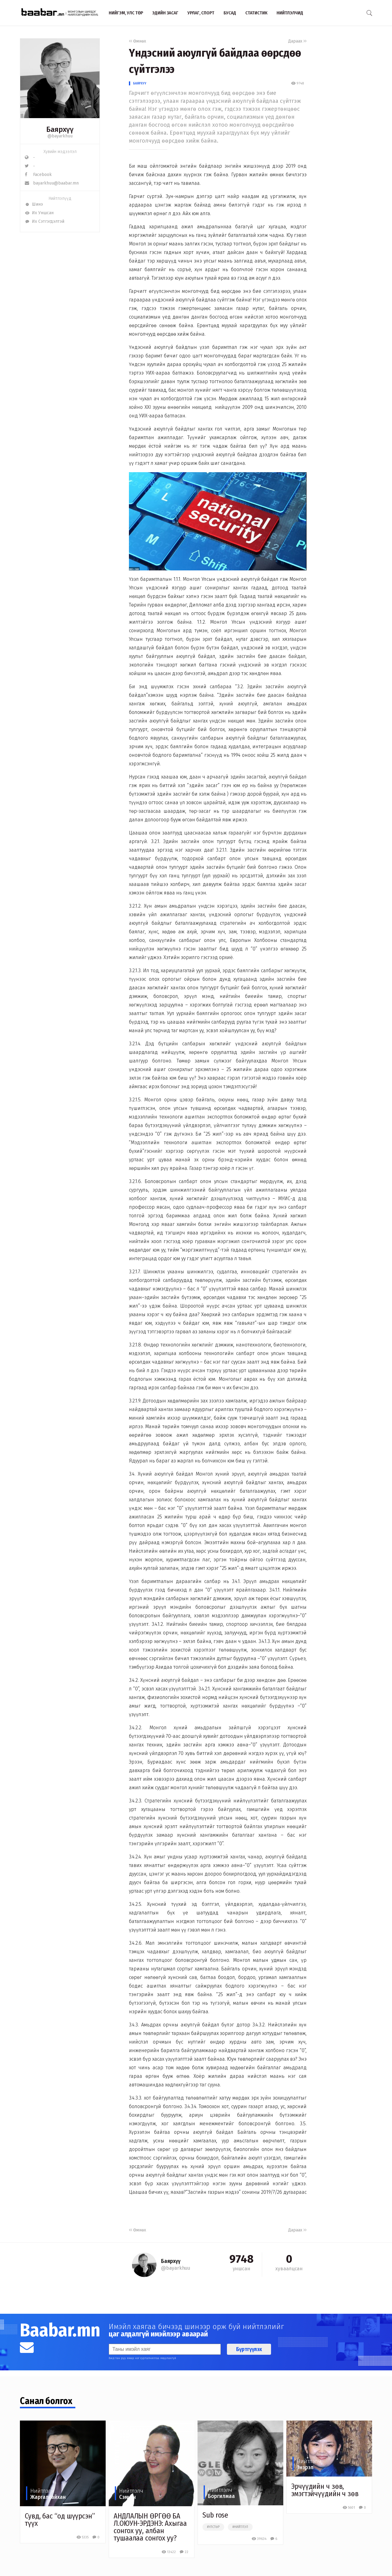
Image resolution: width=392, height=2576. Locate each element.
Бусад (230, 13)
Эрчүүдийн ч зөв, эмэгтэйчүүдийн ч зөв (325, 2490)
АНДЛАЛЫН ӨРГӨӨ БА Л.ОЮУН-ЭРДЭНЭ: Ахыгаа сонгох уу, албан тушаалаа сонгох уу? (150, 2527)
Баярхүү (139, 83)
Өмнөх (137, 41)
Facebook (38, 174)
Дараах (297, 41)
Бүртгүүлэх (249, 2349)
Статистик (256, 13)
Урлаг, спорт (200, 13)
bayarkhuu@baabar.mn (52, 183)
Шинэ (34, 204)
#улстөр (213, 2527)
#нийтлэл (240, 2527)
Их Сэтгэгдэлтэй (44, 221)
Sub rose (215, 2515)
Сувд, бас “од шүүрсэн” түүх (60, 2520)
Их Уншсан (39, 212)
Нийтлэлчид (290, 13)
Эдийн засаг (165, 13)
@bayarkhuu (60, 136)
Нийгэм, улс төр (126, 13)
